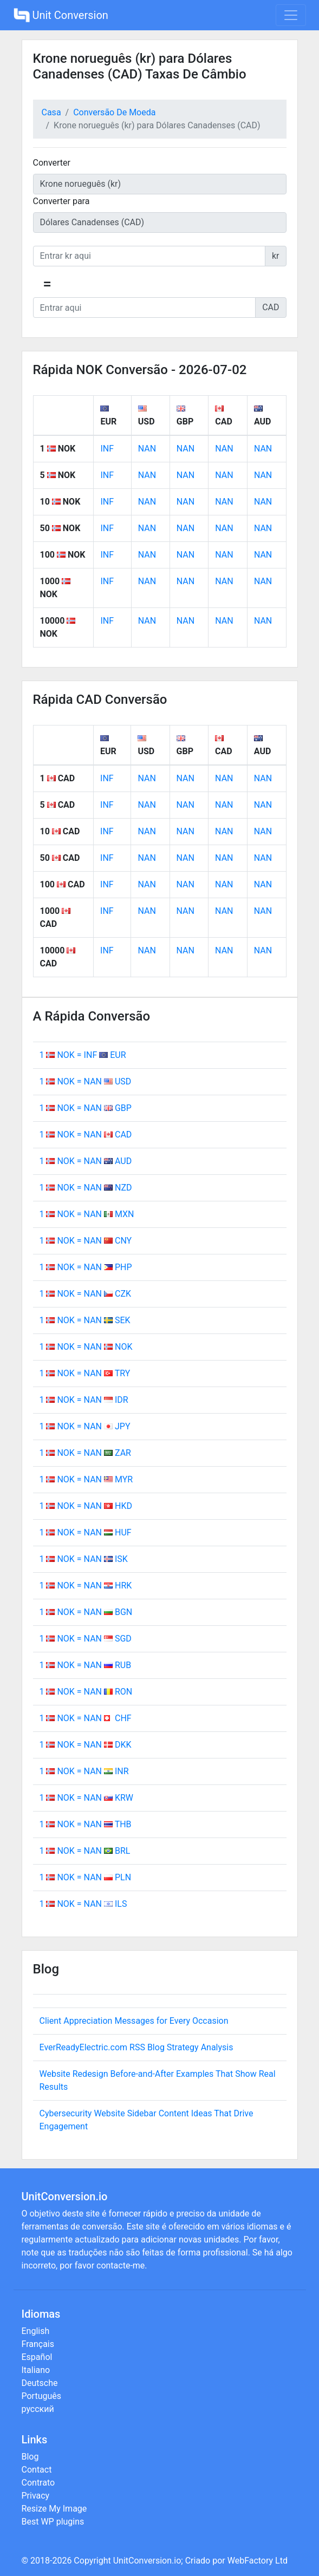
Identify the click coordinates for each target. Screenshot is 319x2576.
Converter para (61, 201)
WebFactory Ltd (257, 2560)
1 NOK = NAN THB (86, 1824)
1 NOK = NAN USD (86, 1081)
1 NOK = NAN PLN (86, 1877)
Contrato (38, 2482)
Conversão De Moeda (114, 112)
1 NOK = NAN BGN (86, 1612)
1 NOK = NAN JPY (85, 1426)
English (36, 2331)
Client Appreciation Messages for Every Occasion (134, 2021)
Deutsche (40, 2383)
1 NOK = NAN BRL (85, 1851)
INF (107, 448)
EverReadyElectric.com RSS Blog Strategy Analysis (136, 2047)
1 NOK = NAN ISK (84, 1559)
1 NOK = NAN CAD (86, 1134)
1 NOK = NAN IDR (84, 1400)
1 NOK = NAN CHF (86, 1718)
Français (38, 2344)
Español (37, 2357)
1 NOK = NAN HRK (86, 1585)
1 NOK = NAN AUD (86, 1161)
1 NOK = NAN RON (86, 1691)
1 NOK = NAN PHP (86, 1267)
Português (42, 2396)
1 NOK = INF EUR (83, 1055)
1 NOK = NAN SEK (85, 1320)
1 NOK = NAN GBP (86, 1108)
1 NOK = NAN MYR (86, 1479)
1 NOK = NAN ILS (83, 1904)
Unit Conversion (61, 15)
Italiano (36, 2370)
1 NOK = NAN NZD (86, 1187)
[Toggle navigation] (291, 15)
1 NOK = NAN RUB (86, 1665)
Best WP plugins (53, 2521)
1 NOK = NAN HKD (86, 1506)
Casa (51, 112)
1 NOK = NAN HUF (86, 1532)
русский (38, 2409)
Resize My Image (54, 2508)
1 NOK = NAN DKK (86, 1745)
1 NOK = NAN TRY (85, 1373)
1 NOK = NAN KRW (87, 1798)
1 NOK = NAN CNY (86, 1240)
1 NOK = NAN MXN (87, 1214)
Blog (30, 2456)
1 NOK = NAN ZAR (85, 1453)
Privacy (36, 2495)
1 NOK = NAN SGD (86, 1638)
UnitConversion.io (147, 2560)
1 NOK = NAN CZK (86, 1294)
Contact (37, 2469)
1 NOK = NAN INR (84, 1771)
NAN (147, 448)
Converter (51, 163)
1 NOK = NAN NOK (86, 1347)
